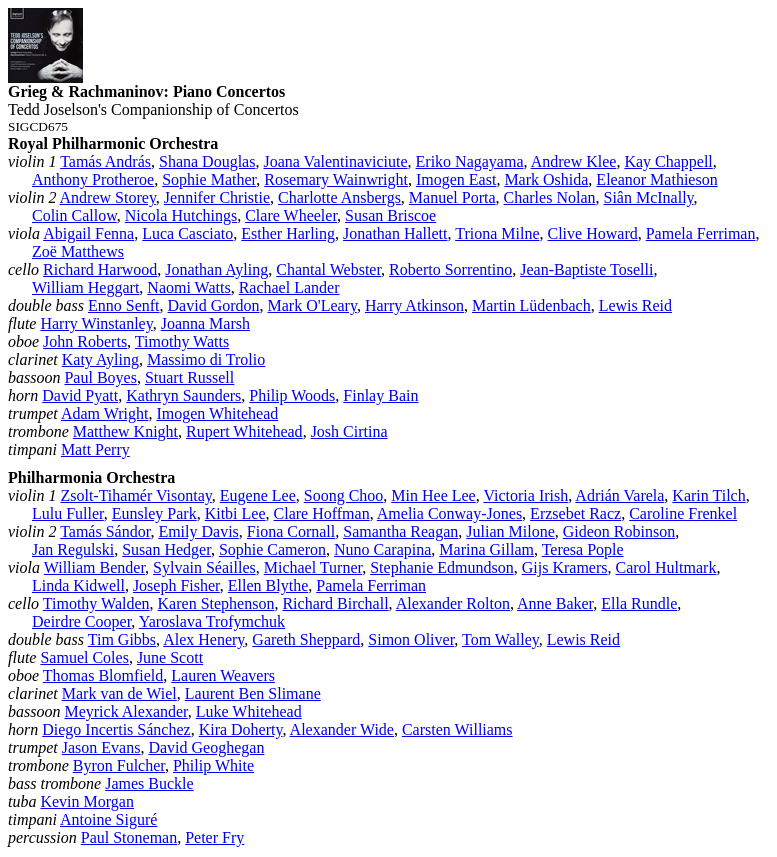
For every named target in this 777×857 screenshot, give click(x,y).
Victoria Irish (525, 495)
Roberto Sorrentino (450, 269)
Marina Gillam (486, 549)
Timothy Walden (96, 603)
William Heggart (85, 287)
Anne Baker (555, 603)
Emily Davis (198, 531)
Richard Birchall (335, 603)
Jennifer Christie (217, 197)
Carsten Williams (457, 729)
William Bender (94, 567)
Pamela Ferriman (701, 233)
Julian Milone (510, 531)
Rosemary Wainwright (336, 179)
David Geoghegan (206, 747)
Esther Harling (288, 233)
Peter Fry (214, 837)
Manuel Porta (452, 197)
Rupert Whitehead (244, 431)
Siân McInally (649, 197)
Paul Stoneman (129, 837)
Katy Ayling (100, 359)
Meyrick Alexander (125, 711)
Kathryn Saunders (183, 395)
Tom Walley (500, 639)
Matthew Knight (125, 431)
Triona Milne (497, 233)
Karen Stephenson (216, 603)
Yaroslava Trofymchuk (212, 621)
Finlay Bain (380, 395)
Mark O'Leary (312, 305)
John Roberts (85, 341)
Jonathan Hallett (395, 233)
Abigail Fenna (88, 233)
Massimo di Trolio (206, 359)
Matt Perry (95, 449)
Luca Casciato (187, 233)
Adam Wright (105, 413)
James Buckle (149, 783)
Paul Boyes (100, 377)
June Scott (170, 657)
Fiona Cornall (291, 531)
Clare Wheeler (291, 215)
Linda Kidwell (78, 585)
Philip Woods (292, 395)
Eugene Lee (258, 495)
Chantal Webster (328, 269)
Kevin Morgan (86, 801)
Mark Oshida (546, 179)
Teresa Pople (583, 549)
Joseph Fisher (176, 585)
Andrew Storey (108, 197)
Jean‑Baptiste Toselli (586, 269)
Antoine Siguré (108, 819)
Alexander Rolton (453, 603)
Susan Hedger (166, 549)
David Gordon (214, 305)
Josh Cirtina (349, 431)
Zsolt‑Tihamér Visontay (135, 495)
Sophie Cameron (272, 549)
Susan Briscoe (390, 215)
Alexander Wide (342, 729)
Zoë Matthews (78, 251)
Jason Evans (101, 747)
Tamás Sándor (105, 531)
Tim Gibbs (122, 639)
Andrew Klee (574, 161)
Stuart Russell (189, 377)
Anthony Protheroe (93, 179)
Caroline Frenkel (683, 513)
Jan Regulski (73, 549)
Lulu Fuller (68, 513)
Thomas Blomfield (103, 675)
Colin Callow (74, 215)
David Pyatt (80, 395)
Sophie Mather (209, 179)
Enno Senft (124, 305)
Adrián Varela (619, 495)
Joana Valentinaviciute (335, 161)
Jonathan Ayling (216, 269)
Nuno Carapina (382, 549)
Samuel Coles (84, 657)
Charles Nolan (550, 197)
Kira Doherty (241, 729)
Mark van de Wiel (119, 693)
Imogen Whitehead (217, 413)
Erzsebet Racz (575, 513)
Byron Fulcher (119, 765)
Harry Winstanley (96, 323)
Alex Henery (203, 639)
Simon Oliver (411, 639)
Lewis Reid (635, 305)
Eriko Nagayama (470, 161)
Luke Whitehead (249, 711)
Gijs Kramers (565, 567)
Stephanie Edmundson (442, 567)
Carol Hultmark (666, 567)
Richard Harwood (100, 269)
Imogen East (456, 179)
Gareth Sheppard (306, 639)
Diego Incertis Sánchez (116, 729)
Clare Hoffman (322, 513)
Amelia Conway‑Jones (449, 513)
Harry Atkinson (414, 305)
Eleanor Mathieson (656, 179)
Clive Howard (593, 233)
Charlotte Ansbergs (339, 197)
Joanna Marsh (205, 323)
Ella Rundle (639, 603)
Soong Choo (344, 495)
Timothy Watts (182, 341)
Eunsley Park (154, 513)
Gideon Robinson (619, 531)
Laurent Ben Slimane (253, 693)
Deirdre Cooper (81, 621)
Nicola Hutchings (181, 215)
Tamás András (105, 161)
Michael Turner (313, 567)
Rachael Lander (289, 287)
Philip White (213, 765)
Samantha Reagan (400, 531)
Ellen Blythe (268, 585)
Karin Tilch (708, 495)
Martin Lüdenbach (531, 305)
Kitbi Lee (235, 513)
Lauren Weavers (223, 675)
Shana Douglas (207, 161)
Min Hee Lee (433, 495)
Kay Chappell (668, 161)
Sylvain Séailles (204, 567)
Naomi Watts (188, 287)
